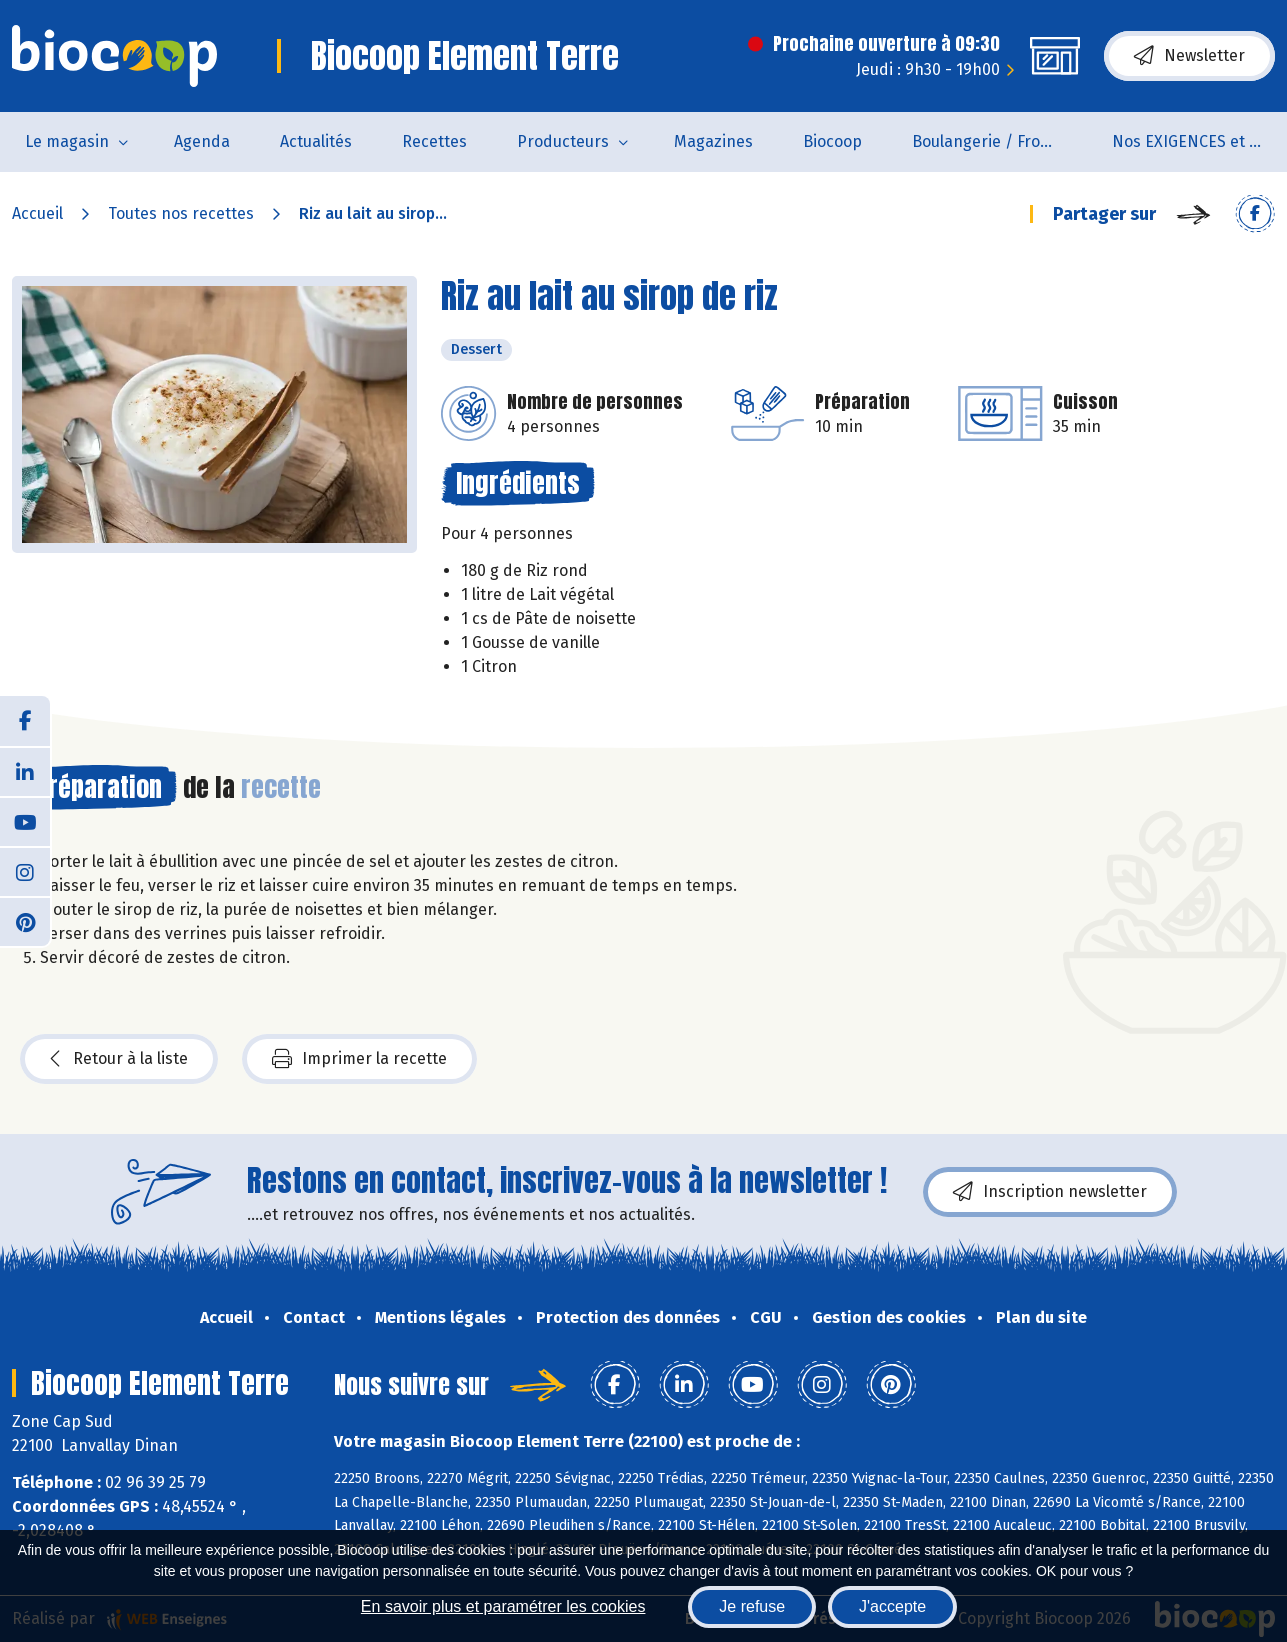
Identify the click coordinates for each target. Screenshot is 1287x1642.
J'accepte (892, 1606)
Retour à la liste (119, 1059)
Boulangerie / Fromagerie (999, 141)
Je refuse (752, 1606)
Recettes (434, 141)
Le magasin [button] (67, 141)
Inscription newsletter (1050, 1192)
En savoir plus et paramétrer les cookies (503, 1606)
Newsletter (1189, 56)
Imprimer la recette (359, 1059)
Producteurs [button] (563, 141)
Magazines (713, 141)
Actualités (316, 141)
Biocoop (832, 141)
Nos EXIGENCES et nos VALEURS (1199, 141)
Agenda (202, 141)
